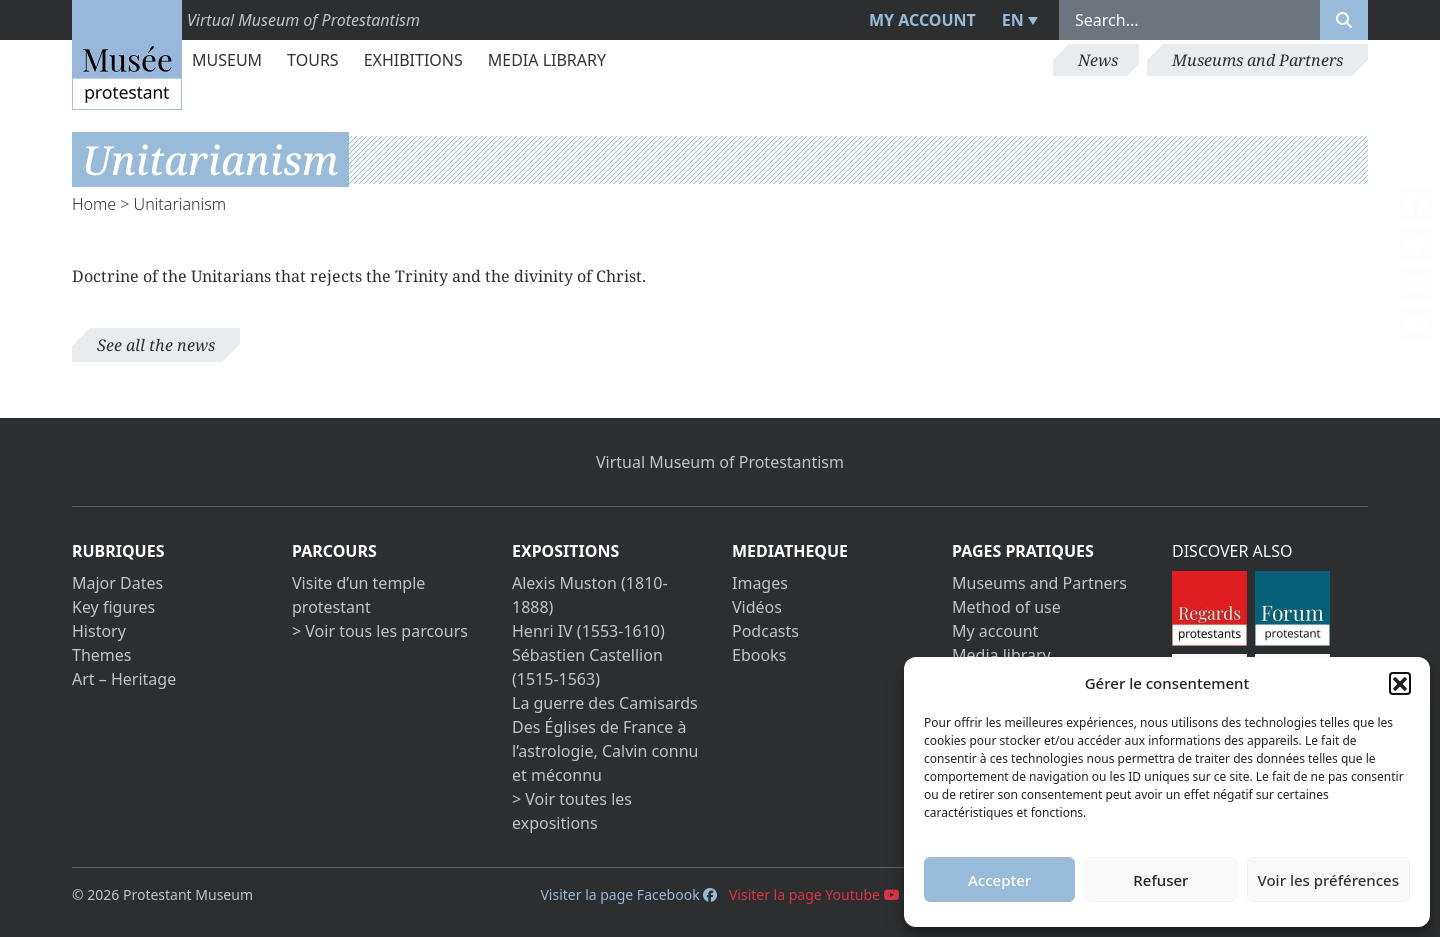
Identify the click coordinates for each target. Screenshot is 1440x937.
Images (760, 583)
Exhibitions (413, 60)
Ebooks (759, 655)
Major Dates (117, 583)
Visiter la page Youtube (814, 894)
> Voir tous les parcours (380, 631)
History (99, 631)
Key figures (113, 607)
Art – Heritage (124, 679)
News (1098, 60)
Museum (227, 60)
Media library (547, 60)
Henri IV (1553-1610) (588, 631)
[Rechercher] (1344, 20)
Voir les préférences (1328, 880)
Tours (313, 60)
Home (94, 204)
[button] (1400, 683)
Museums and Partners (1257, 60)
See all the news (156, 345)
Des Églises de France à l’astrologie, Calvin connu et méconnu (605, 751)
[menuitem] (1017, 20)
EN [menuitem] (1013, 20)
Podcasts (765, 631)
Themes (101, 655)
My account (922, 20)
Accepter (999, 880)
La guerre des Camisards (605, 703)
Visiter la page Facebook (628, 894)
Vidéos (757, 607)
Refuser (1160, 880)
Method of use (1006, 607)
